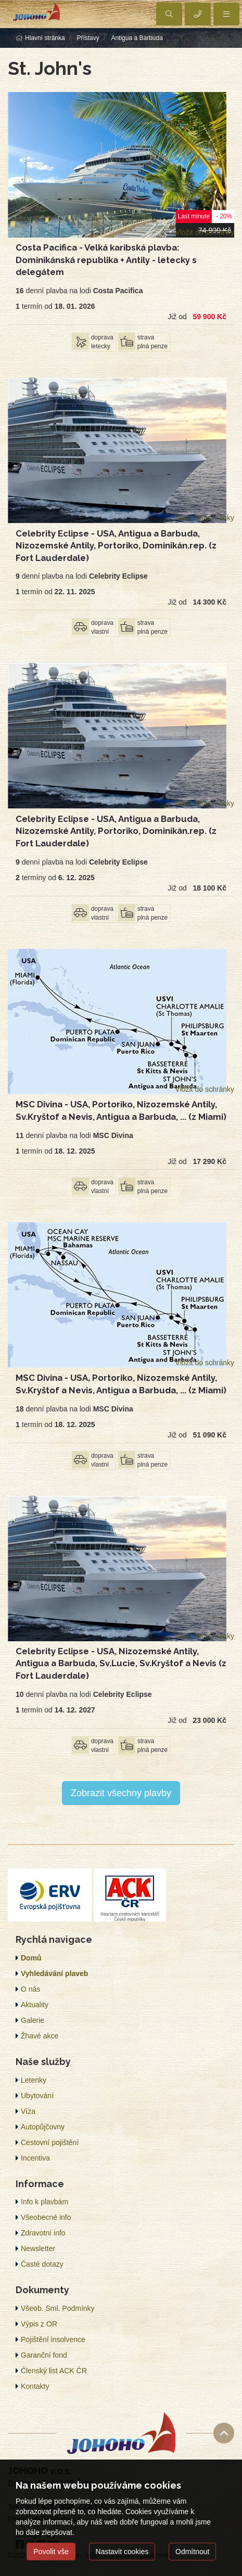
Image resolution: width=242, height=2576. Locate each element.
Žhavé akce (39, 2036)
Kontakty (35, 2386)
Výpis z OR (39, 2324)
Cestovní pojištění (50, 2142)
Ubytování (37, 2095)
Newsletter (38, 2248)
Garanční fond (44, 2355)
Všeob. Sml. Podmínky (58, 2308)
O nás (30, 1989)
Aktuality (34, 2004)
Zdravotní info (43, 2233)
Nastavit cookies (122, 2551)
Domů (31, 1958)
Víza (28, 2111)
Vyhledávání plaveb (54, 1973)
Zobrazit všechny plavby (121, 1793)
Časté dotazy (42, 2264)
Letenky (33, 2080)
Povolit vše (51, 2551)
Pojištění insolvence (53, 2339)
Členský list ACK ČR (54, 2370)
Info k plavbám (44, 2202)
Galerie (32, 2020)
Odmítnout (192, 2551)
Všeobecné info (46, 2217)
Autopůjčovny (43, 2127)
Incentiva (35, 2158)
